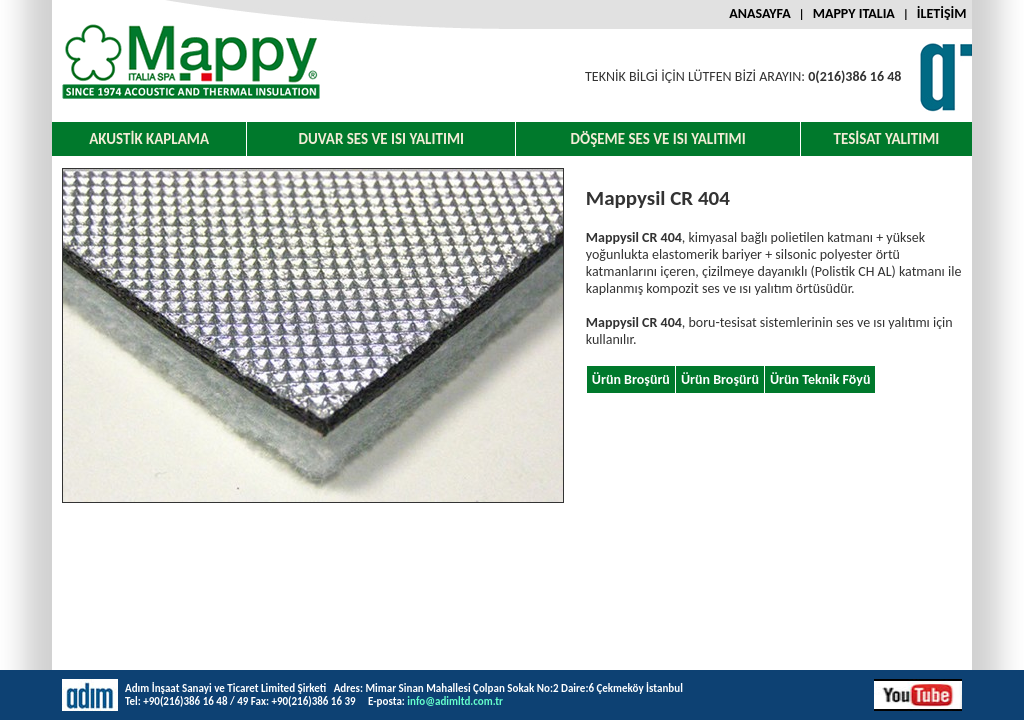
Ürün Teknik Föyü (820, 379)
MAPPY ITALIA (854, 13)
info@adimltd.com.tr (455, 701)
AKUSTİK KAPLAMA (149, 139)
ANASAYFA (759, 13)
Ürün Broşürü (631, 379)
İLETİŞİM (942, 13)
